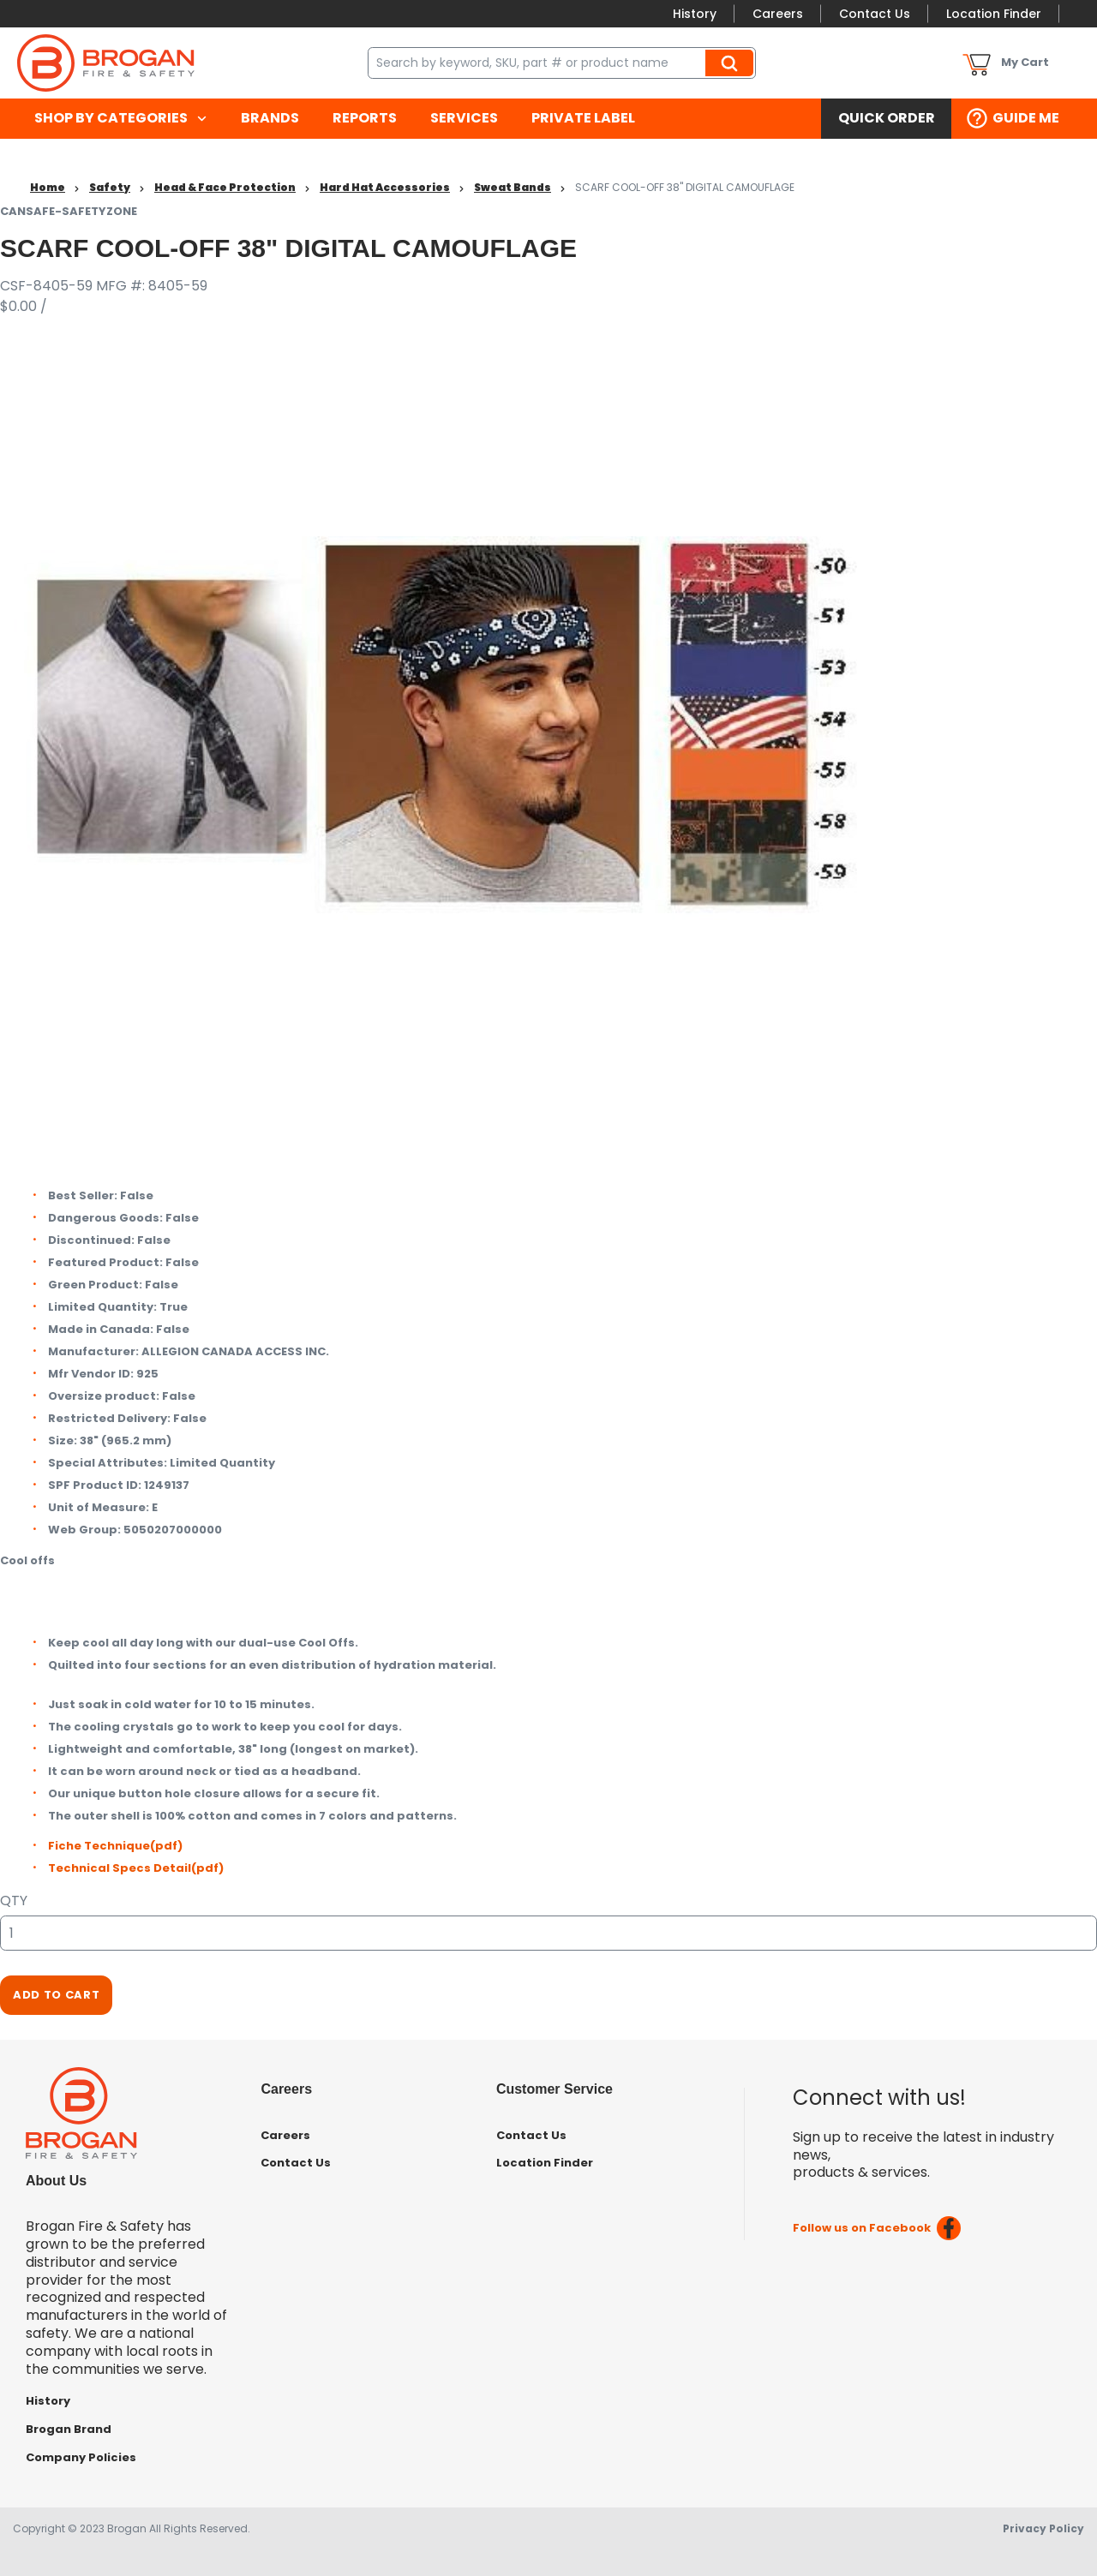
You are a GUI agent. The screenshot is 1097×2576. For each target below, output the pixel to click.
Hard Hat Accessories (385, 187)
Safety (109, 187)
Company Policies (81, 2457)
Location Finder (993, 13)
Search (732, 62)
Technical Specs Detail (136, 1868)
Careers (777, 13)
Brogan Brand (68, 2429)
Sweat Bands (512, 187)
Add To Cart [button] (56, 1995)
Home (47, 187)
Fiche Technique (115, 1846)
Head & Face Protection (225, 187)
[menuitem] (120, 119)
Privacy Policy (1043, 2528)
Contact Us (874, 13)
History (694, 13)
